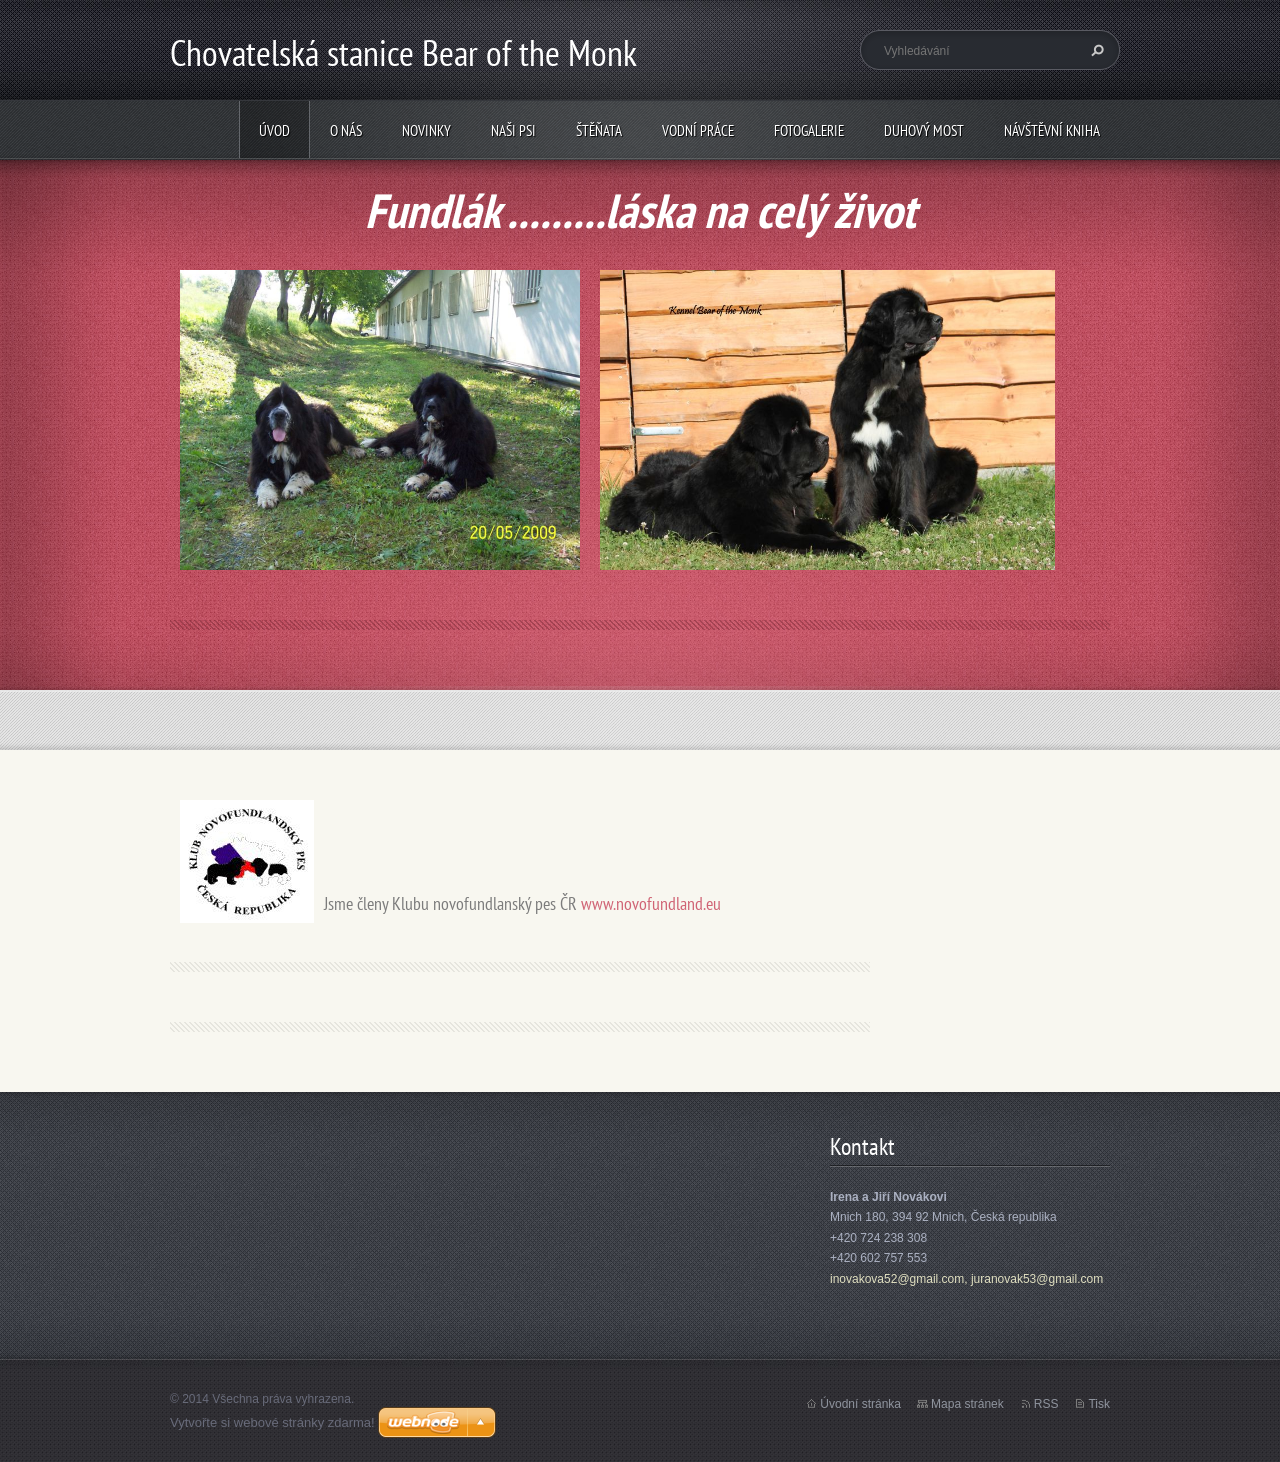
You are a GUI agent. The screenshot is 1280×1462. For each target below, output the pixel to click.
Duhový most (924, 130)
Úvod (274, 130)
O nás (346, 130)
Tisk (1099, 1404)
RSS (1046, 1404)
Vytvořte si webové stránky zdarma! (272, 1422)
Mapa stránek (967, 1404)
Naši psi (513, 130)
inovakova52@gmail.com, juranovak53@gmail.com (966, 1279)
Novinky (426, 130)
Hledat (1095, 50)
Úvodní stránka (860, 1404)
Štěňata (599, 130)
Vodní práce (698, 130)
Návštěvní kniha (1052, 130)
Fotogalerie (809, 130)
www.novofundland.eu (651, 903)
